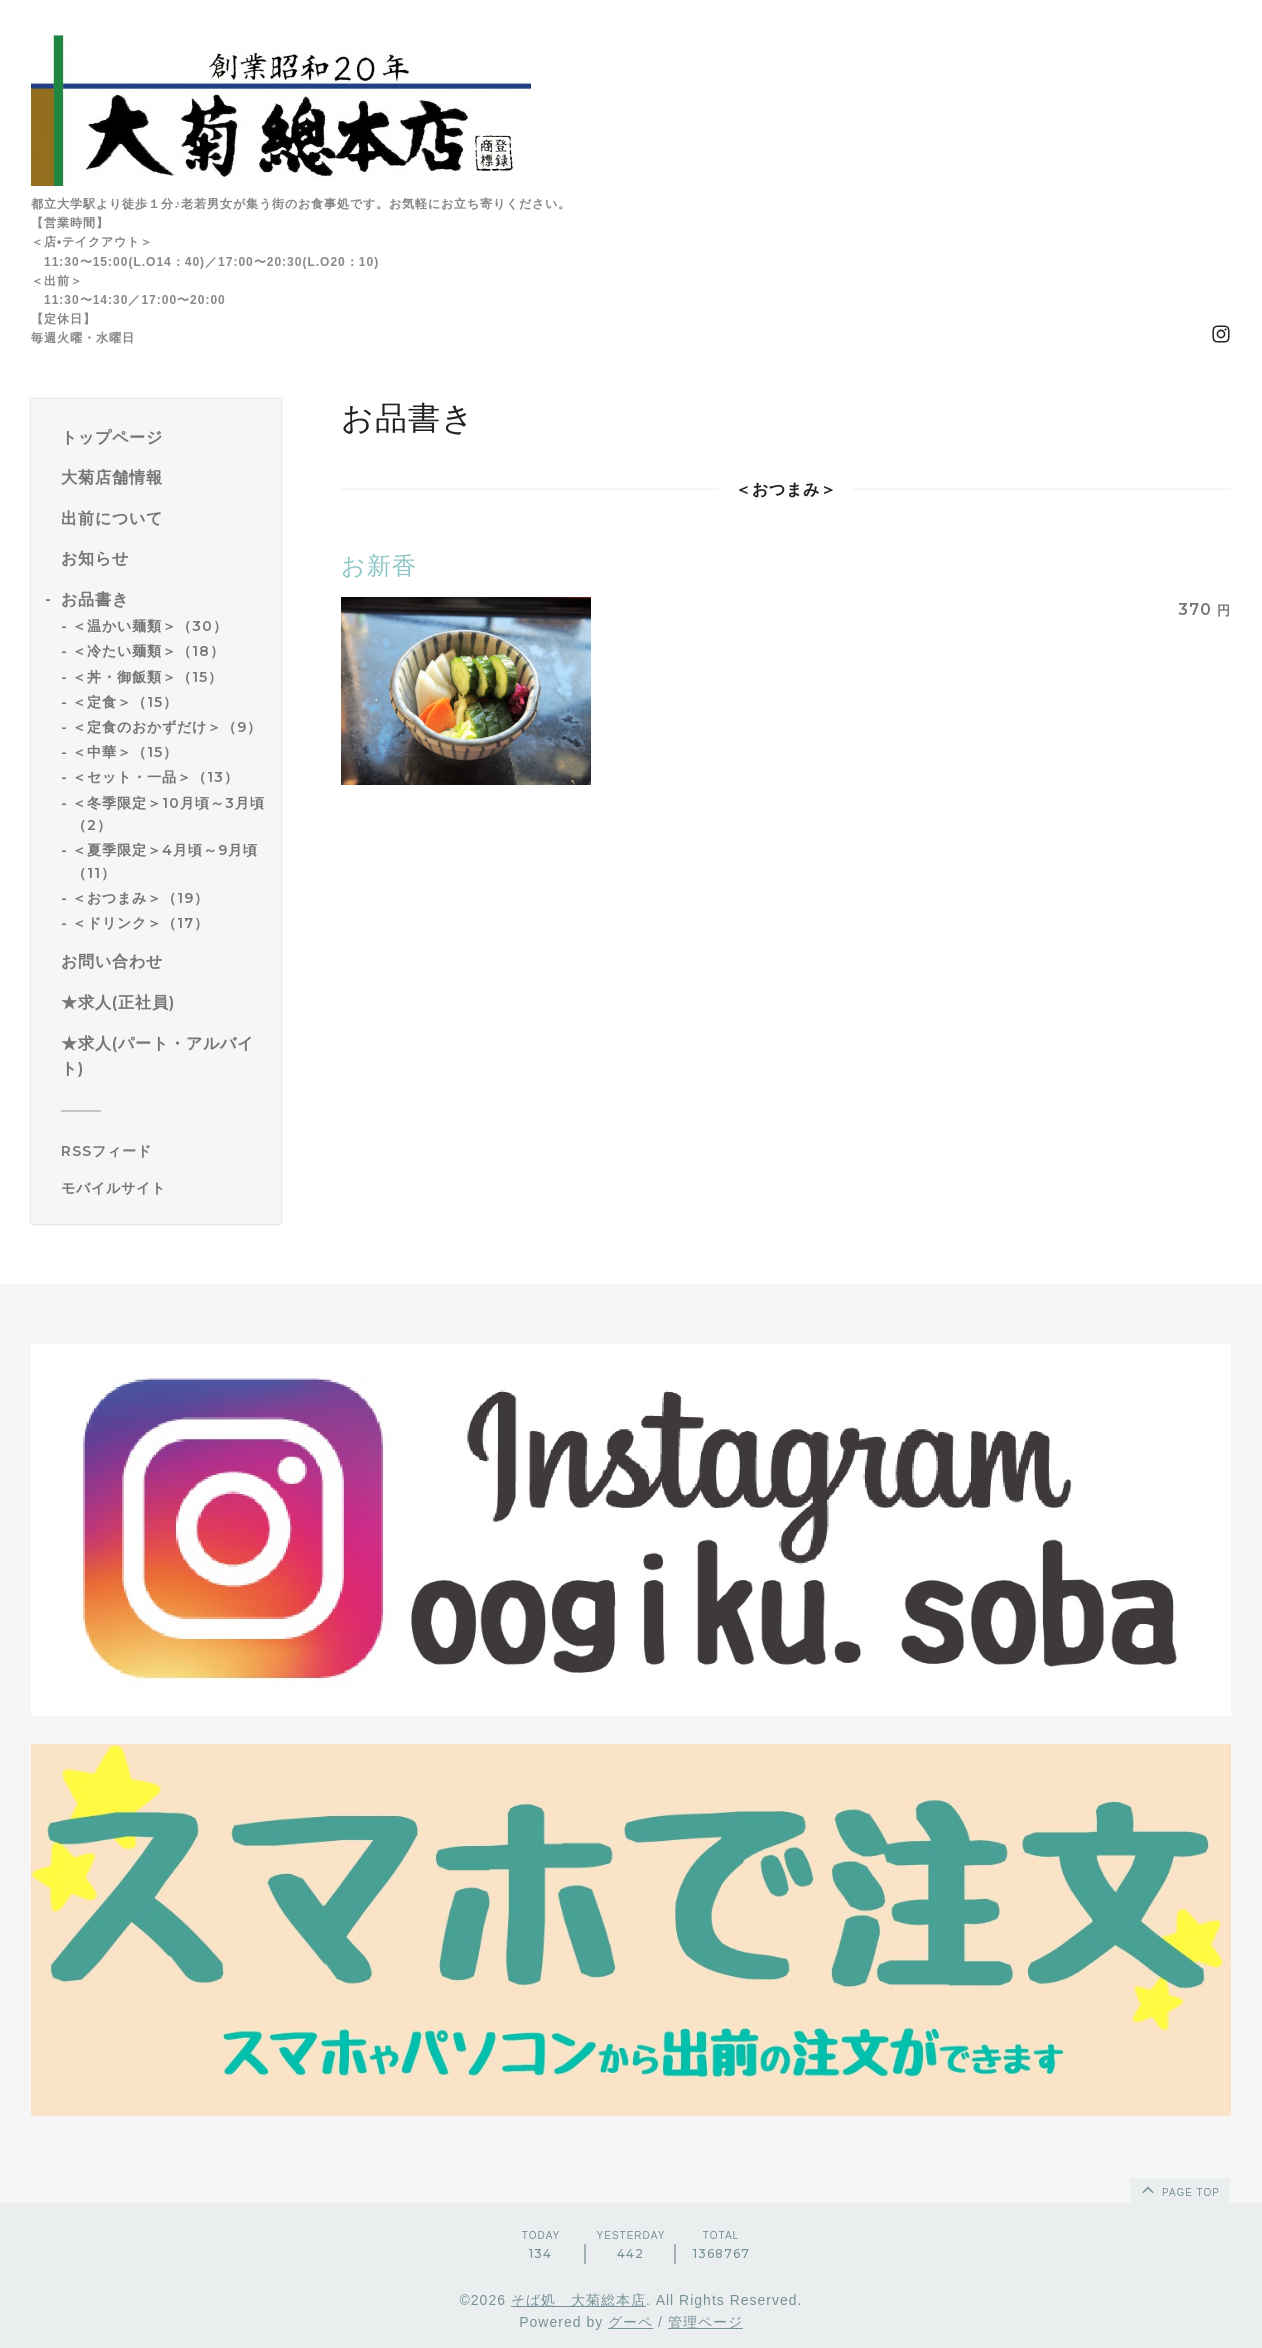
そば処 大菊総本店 (578, 2300)
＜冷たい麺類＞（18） (148, 651)
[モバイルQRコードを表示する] (163, 1188)
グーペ (630, 2322)
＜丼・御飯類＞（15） (147, 677)
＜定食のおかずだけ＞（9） (167, 727)
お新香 (379, 565)
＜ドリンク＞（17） (140, 923)
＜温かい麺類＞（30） (150, 626)
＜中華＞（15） (125, 752)
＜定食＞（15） (125, 702)
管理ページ (705, 2322)
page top (1179, 2189)
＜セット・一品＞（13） (155, 777)
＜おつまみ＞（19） (140, 898)
